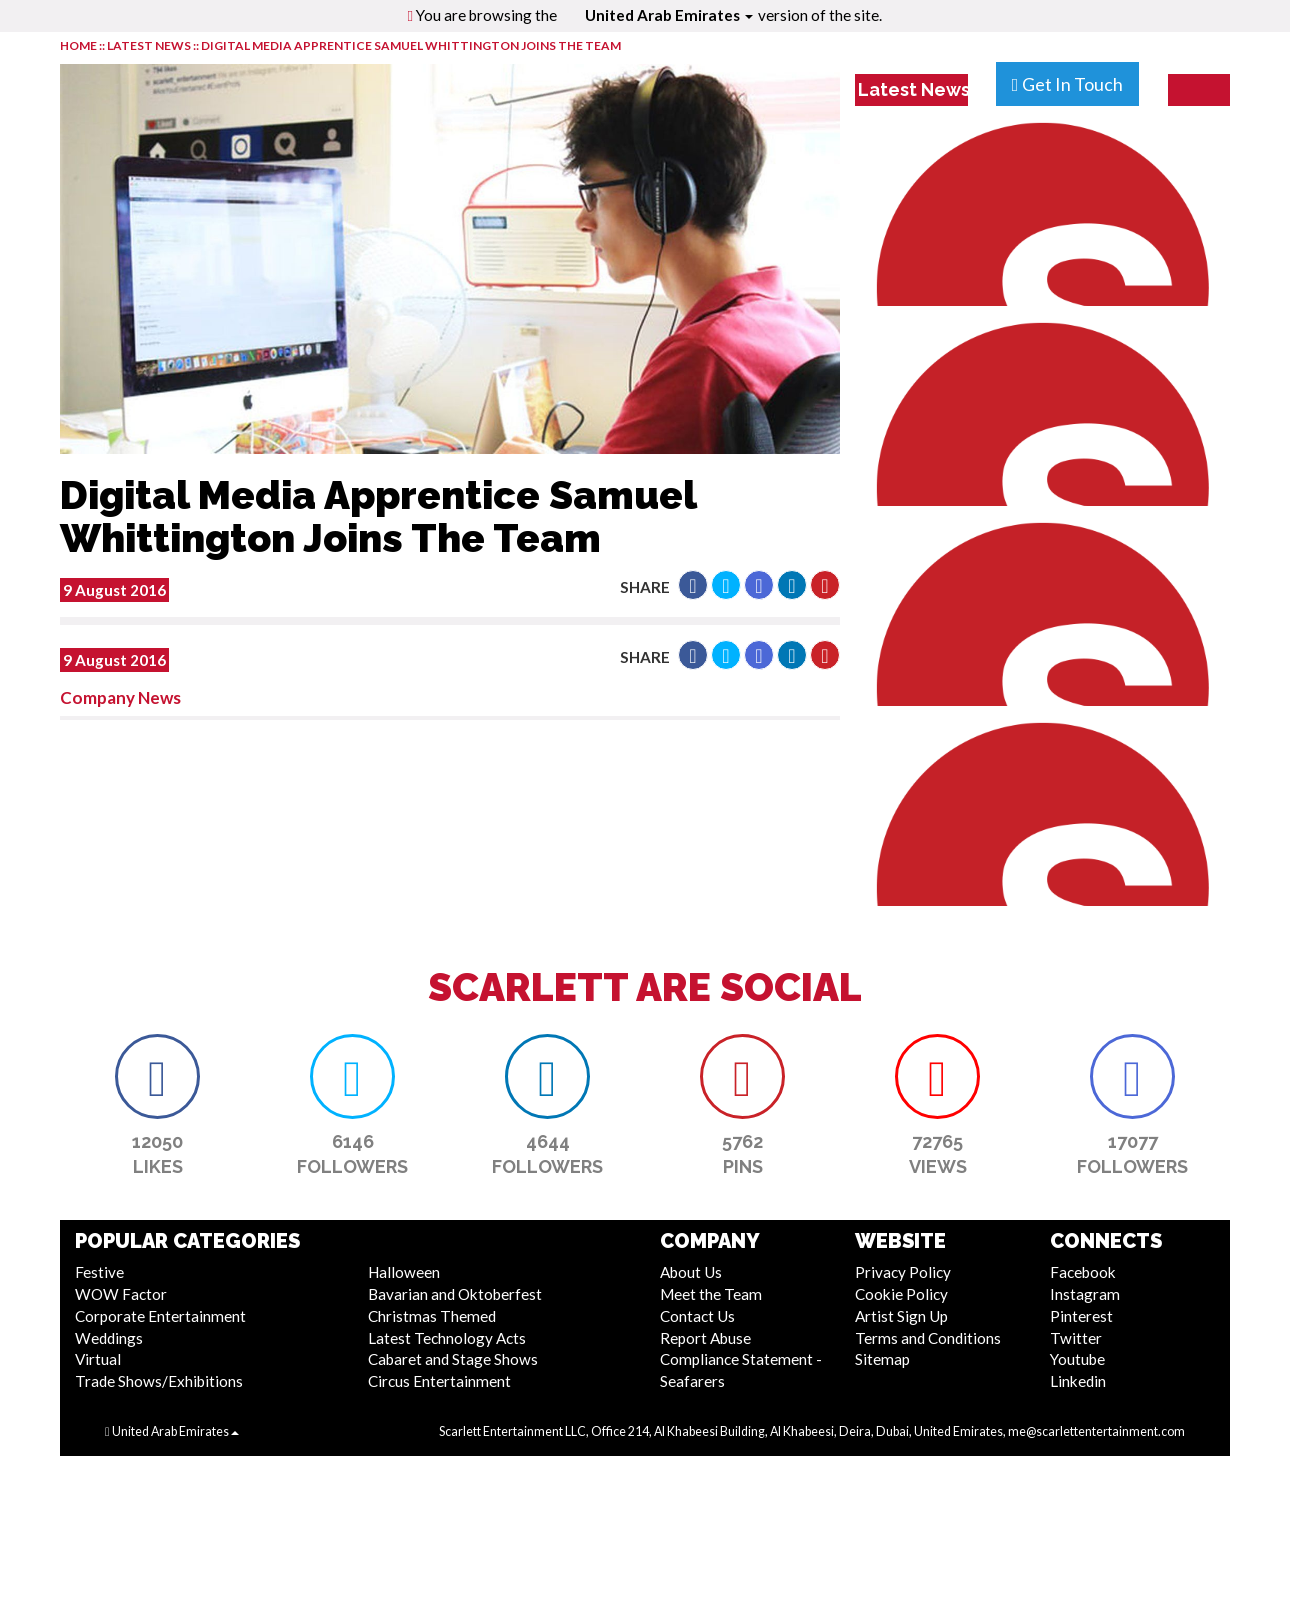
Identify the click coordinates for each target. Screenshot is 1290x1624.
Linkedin (1078, 1381)
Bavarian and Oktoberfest (455, 1294)
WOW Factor (121, 1294)
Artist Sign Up (901, 1316)
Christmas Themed (432, 1316)
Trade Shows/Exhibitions (159, 1381)
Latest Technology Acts (447, 1338)
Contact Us (697, 1316)
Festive (99, 1272)
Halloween (404, 1272)
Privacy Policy (903, 1272)
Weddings (109, 1338)
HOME (78, 45)
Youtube (1077, 1359)
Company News (120, 697)
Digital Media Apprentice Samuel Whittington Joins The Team (411, 45)
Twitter (1076, 1338)
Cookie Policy (901, 1294)
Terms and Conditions (928, 1338)
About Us (691, 1272)
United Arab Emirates (669, 15)
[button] (693, 585)
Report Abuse (705, 1338)
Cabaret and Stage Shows (453, 1359)
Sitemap (882, 1359)
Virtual (98, 1359)
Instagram (1085, 1294)
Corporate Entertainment (160, 1316)
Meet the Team (711, 1294)
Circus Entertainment (439, 1381)
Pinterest (1081, 1316)
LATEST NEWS (150, 45)
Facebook (1083, 1272)
